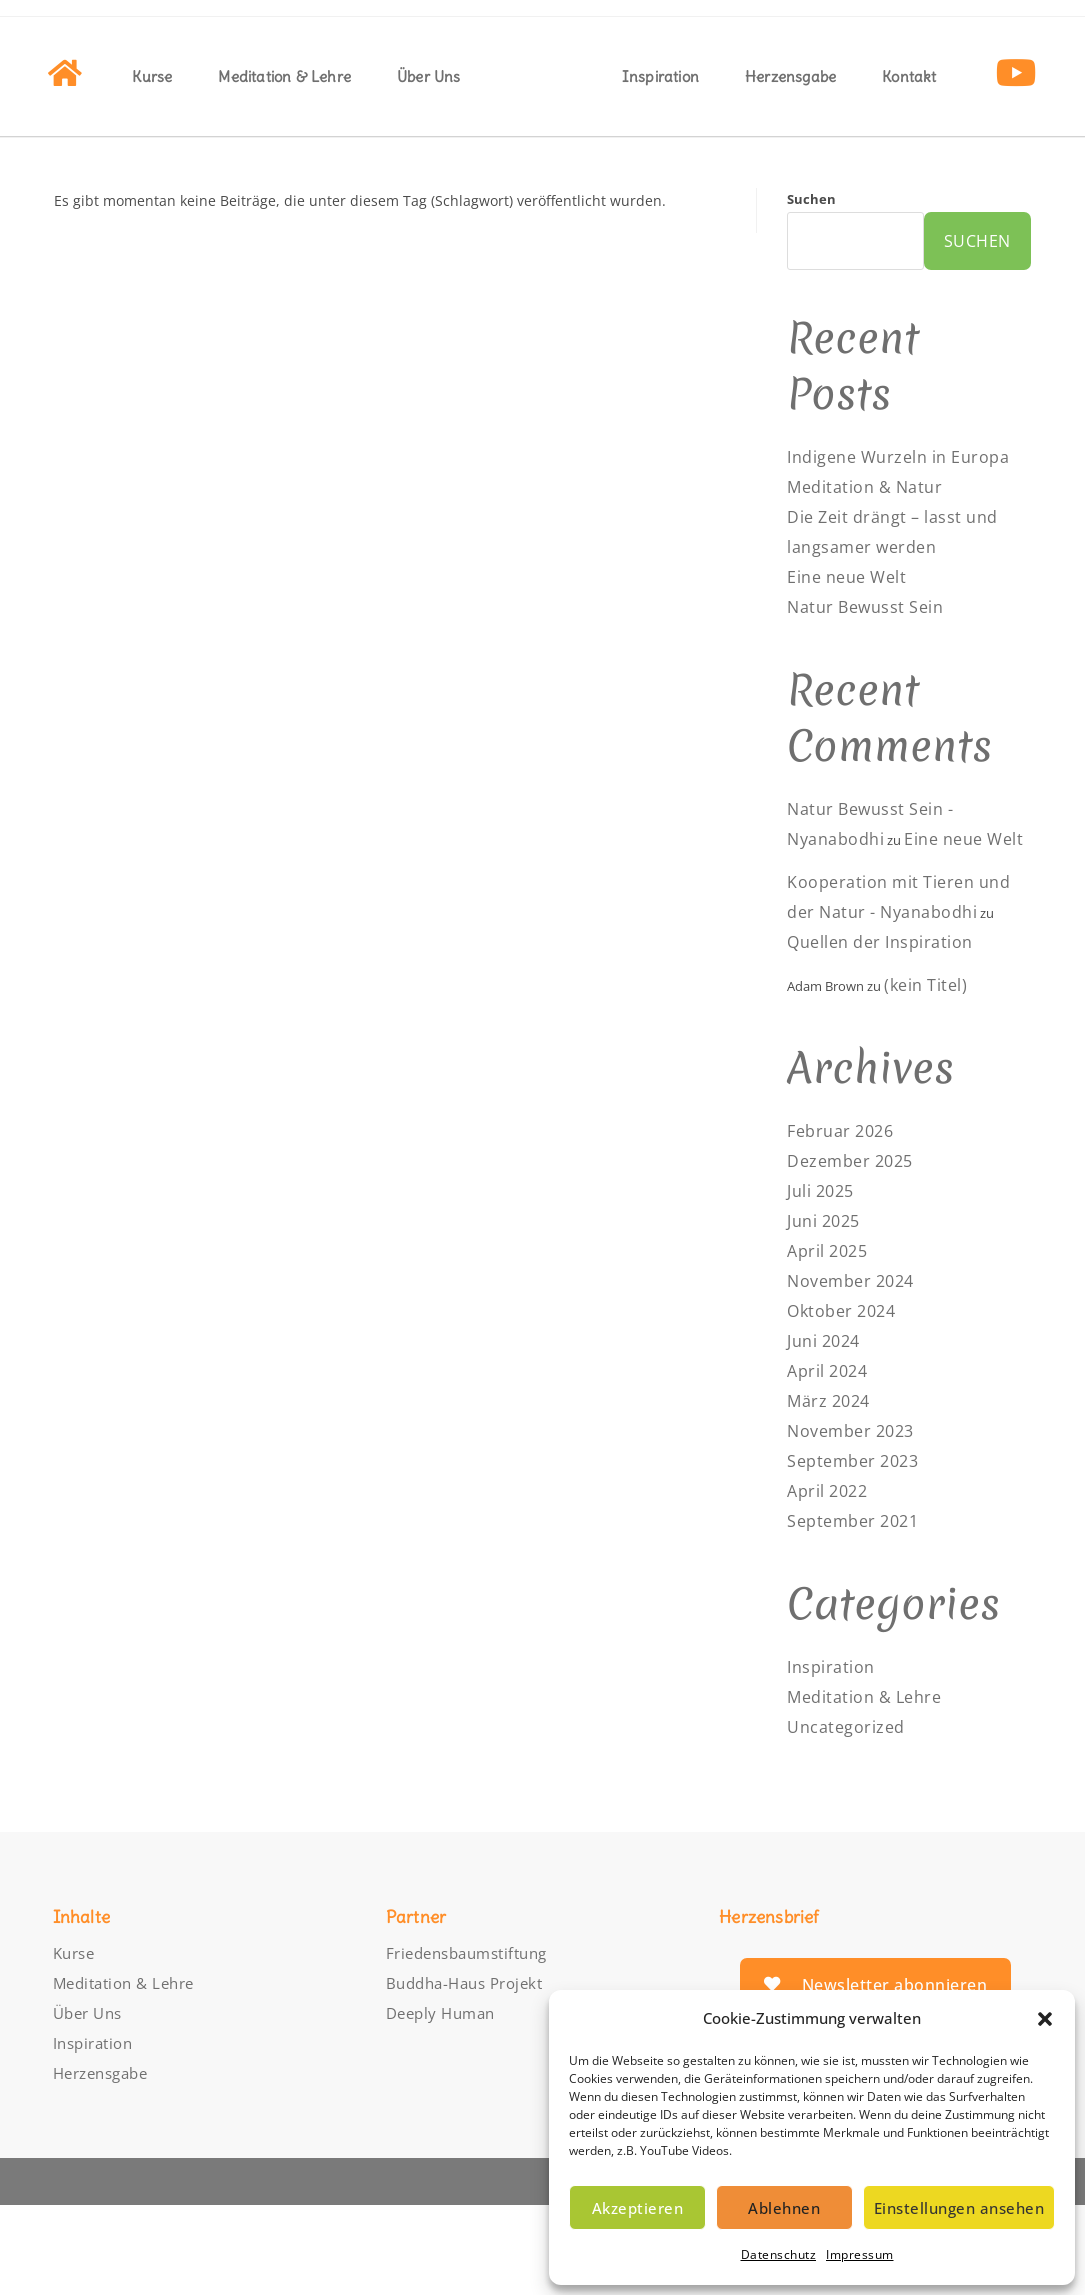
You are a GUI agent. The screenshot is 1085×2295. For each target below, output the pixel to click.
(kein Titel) (930, 1075)
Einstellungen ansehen (959, 2208)
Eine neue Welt (853, 607)
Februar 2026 (845, 1221)
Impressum (860, 2254)
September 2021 (859, 1611)
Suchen (811, 199)
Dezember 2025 (856, 1251)
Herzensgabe (790, 76)
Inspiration (660, 76)
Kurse (152, 76)
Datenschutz (779, 2254)
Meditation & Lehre (284, 76)
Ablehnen (784, 2208)
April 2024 (831, 1461)
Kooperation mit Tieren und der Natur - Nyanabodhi (890, 972)
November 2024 (857, 1371)
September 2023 (859, 1551)
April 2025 (831, 1341)
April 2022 (831, 1581)
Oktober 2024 (846, 1401)
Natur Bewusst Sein (874, 637)
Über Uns (429, 76)
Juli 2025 (825, 1281)
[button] (1045, 2019)
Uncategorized (851, 1817)
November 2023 (857, 1521)
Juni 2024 (828, 1431)
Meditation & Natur (872, 517)
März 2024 (832, 1491)
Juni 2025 (828, 1311)
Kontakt (909, 76)
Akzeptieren (638, 2208)
